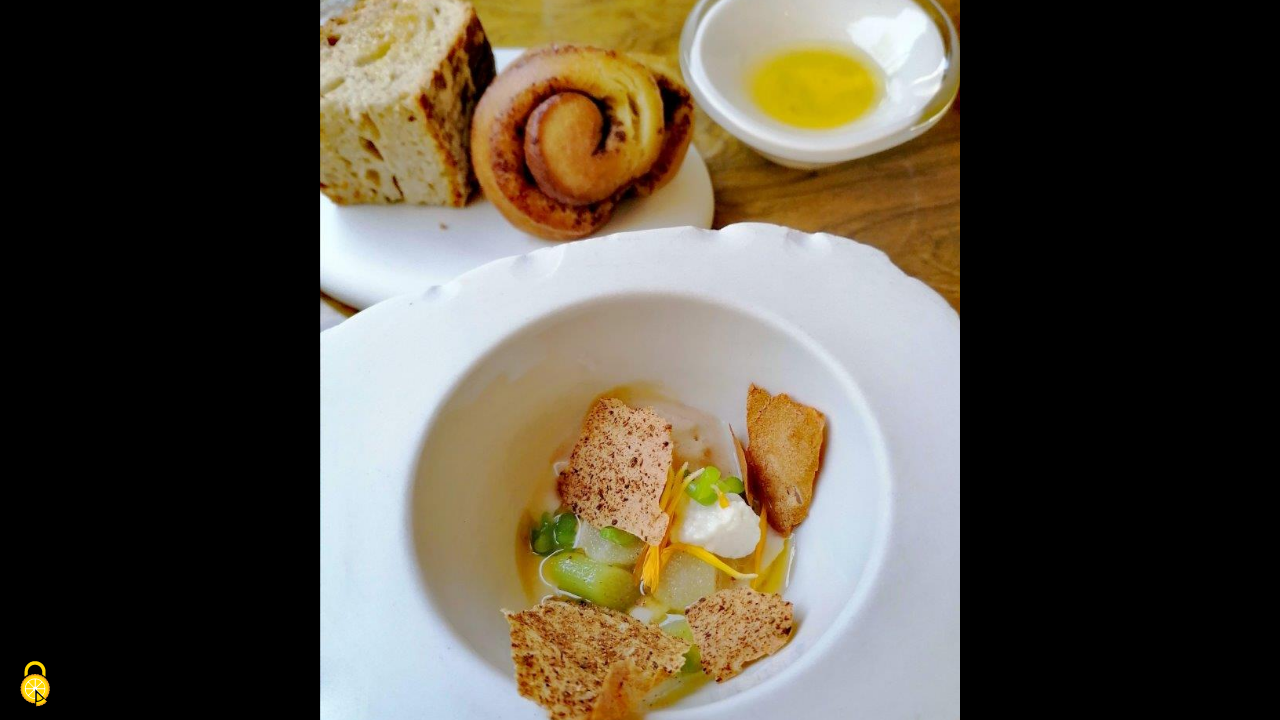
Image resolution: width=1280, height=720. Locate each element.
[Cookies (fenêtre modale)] (35, 685)
